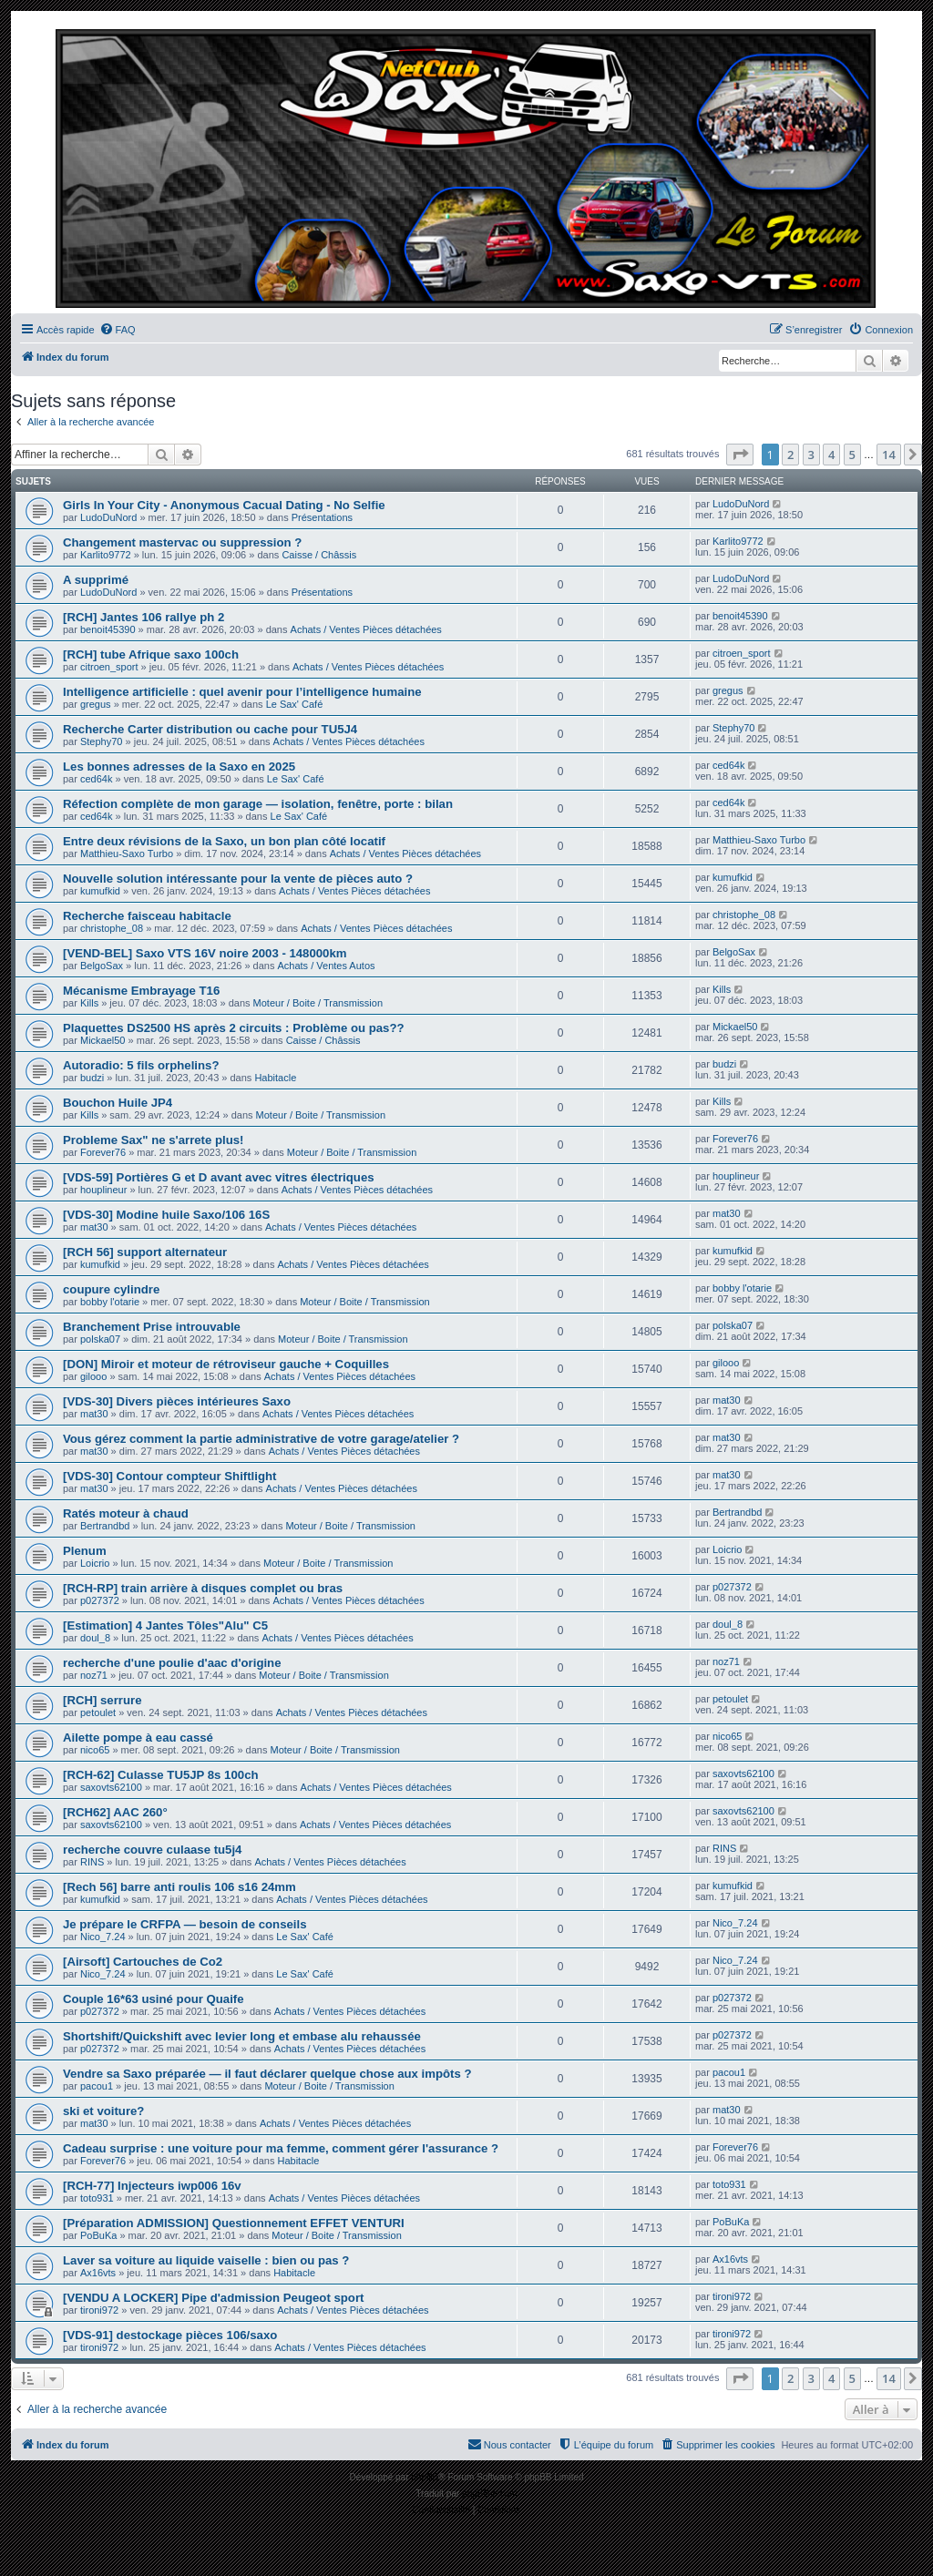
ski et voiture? (103, 2111)
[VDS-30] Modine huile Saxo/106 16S (166, 1215)
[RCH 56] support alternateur (145, 1252)
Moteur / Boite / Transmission (318, 1002)
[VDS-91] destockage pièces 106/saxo (170, 2335)
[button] (740, 454)
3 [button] (811, 454)
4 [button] (831, 454)
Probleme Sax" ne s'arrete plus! (153, 1140)
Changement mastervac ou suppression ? (182, 542)
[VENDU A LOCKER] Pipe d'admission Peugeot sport (213, 2298)
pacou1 (96, 2085)
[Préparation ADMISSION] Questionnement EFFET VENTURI (234, 2223)
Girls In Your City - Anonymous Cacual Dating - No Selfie (224, 505)
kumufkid (100, 890)
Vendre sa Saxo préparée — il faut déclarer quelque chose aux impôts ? (267, 2073)
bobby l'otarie (109, 1301)
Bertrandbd (104, 1525)
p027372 (99, 1600)
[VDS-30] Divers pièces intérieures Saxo (177, 1401)
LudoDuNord (108, 517)
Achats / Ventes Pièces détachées (366, 629)
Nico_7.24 (103, 1936)
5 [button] (852, 454)
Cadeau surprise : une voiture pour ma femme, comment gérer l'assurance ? (280, 2148)
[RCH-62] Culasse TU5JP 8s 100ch (161, 1775)
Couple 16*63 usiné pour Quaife (153, 1999)
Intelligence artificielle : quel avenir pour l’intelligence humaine (242, 692)
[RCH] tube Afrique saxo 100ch (151, 654)
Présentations (322, 517)
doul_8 (95, 1637)
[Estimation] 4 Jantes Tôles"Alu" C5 (165, 1625)
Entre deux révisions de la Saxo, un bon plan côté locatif (224, 841)
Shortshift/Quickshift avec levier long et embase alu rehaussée (242, 2036)
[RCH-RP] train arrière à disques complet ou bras (203, 1588)
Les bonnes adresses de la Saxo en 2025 (179, 766)
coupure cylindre (111, 1289)
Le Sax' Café (294, 704)
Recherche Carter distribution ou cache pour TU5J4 (210, 729)
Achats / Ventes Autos (325, 965)
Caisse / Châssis (319, 554)
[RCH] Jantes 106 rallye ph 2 (143, 617)
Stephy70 (101, 741)
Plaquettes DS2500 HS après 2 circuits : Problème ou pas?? (234, 1028)
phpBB (424, 2477)
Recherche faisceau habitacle (147, 916)
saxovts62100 (111, 1787)
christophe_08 (111, 928)
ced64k (96, 778)
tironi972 (99, 2310)
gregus (95, 704)
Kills (89, 1002)
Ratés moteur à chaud (126, 1513)
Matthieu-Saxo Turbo (126, 853)
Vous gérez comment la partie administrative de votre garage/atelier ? (261, 1439)
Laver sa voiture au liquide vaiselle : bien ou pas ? (206, 2260)
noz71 (94, 1675)
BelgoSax (101, 965)
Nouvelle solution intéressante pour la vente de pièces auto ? (238, 878)
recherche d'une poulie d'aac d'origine (172, 1663)
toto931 (97, 2198)
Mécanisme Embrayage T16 (141, 990)
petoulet (98, 1712)
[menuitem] (117, 330)
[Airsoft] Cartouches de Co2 (142, 1961)
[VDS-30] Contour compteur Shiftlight (169, 1476)
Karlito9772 (105, 554)
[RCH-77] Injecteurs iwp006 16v (152, 2186)
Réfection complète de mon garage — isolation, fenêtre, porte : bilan (258, 804)
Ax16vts (98, 2272)
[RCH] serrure (102, 1700)
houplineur (103, 1189)
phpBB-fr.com (490, 2494)
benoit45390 (108, 629)
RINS (92, 1861)
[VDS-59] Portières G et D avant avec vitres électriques (218, 1177)
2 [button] (790, 454)
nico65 (94, 1749)
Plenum (85, 1551)
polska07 (100, 1339)
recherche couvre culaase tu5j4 (152, 1849)
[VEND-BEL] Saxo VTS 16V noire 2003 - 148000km (205, 953)
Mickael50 (103, 1040)
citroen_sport (109, 666)
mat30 (94, 1227)
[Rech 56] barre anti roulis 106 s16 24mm (179, 1887)
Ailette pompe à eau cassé (138, 1737)
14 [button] (889, 454)
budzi (92, 1077)
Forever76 (103, 1152)
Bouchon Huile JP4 (117, 1102)
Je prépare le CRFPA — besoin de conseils (185, 1924)
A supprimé (95, 580)
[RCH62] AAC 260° (115, 1812)
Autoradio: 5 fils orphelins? (141, 1065)
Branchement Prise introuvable (152, 1327)
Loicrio (94, 1563)
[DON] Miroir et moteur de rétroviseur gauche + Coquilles (226, 1364)
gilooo (93, 1376)
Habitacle (275, 1077)
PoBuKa (98, 2235)
